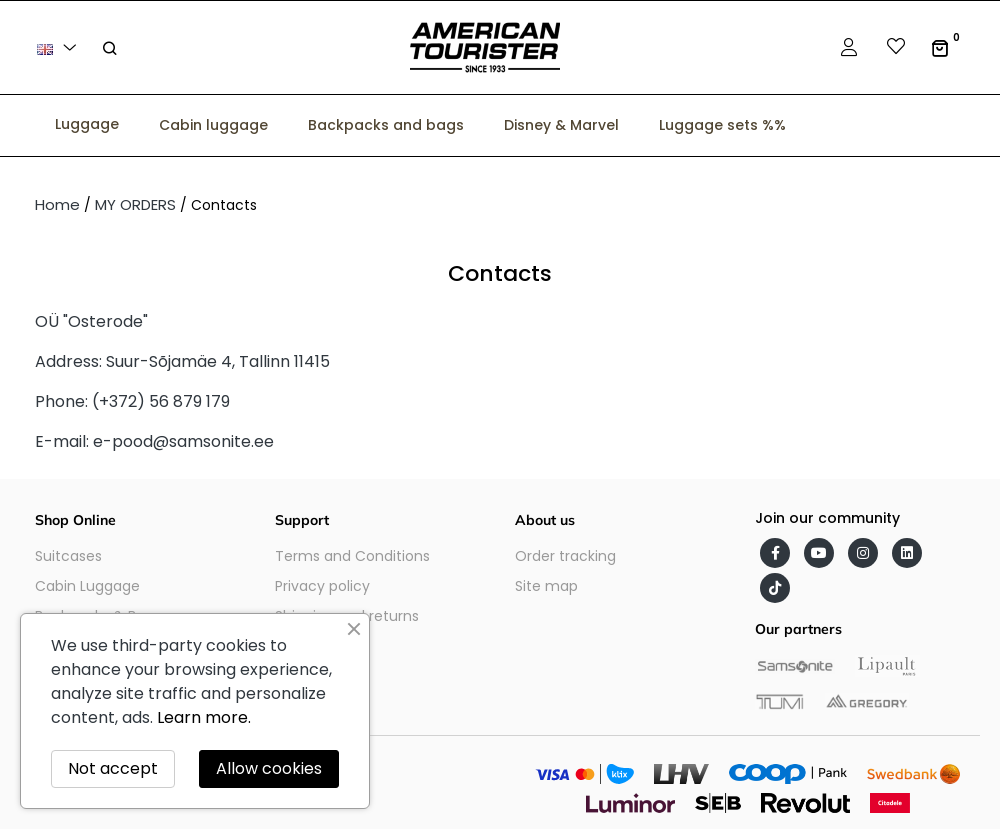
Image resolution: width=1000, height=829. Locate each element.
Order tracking (565, 556)
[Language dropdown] (60, 47)
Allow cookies (269, 768)
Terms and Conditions (352, 556)
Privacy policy (322, 586)
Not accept (113, 768)
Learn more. (204, 717)
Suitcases (68, 556)
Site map (546, 586)
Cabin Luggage (87, 586)
